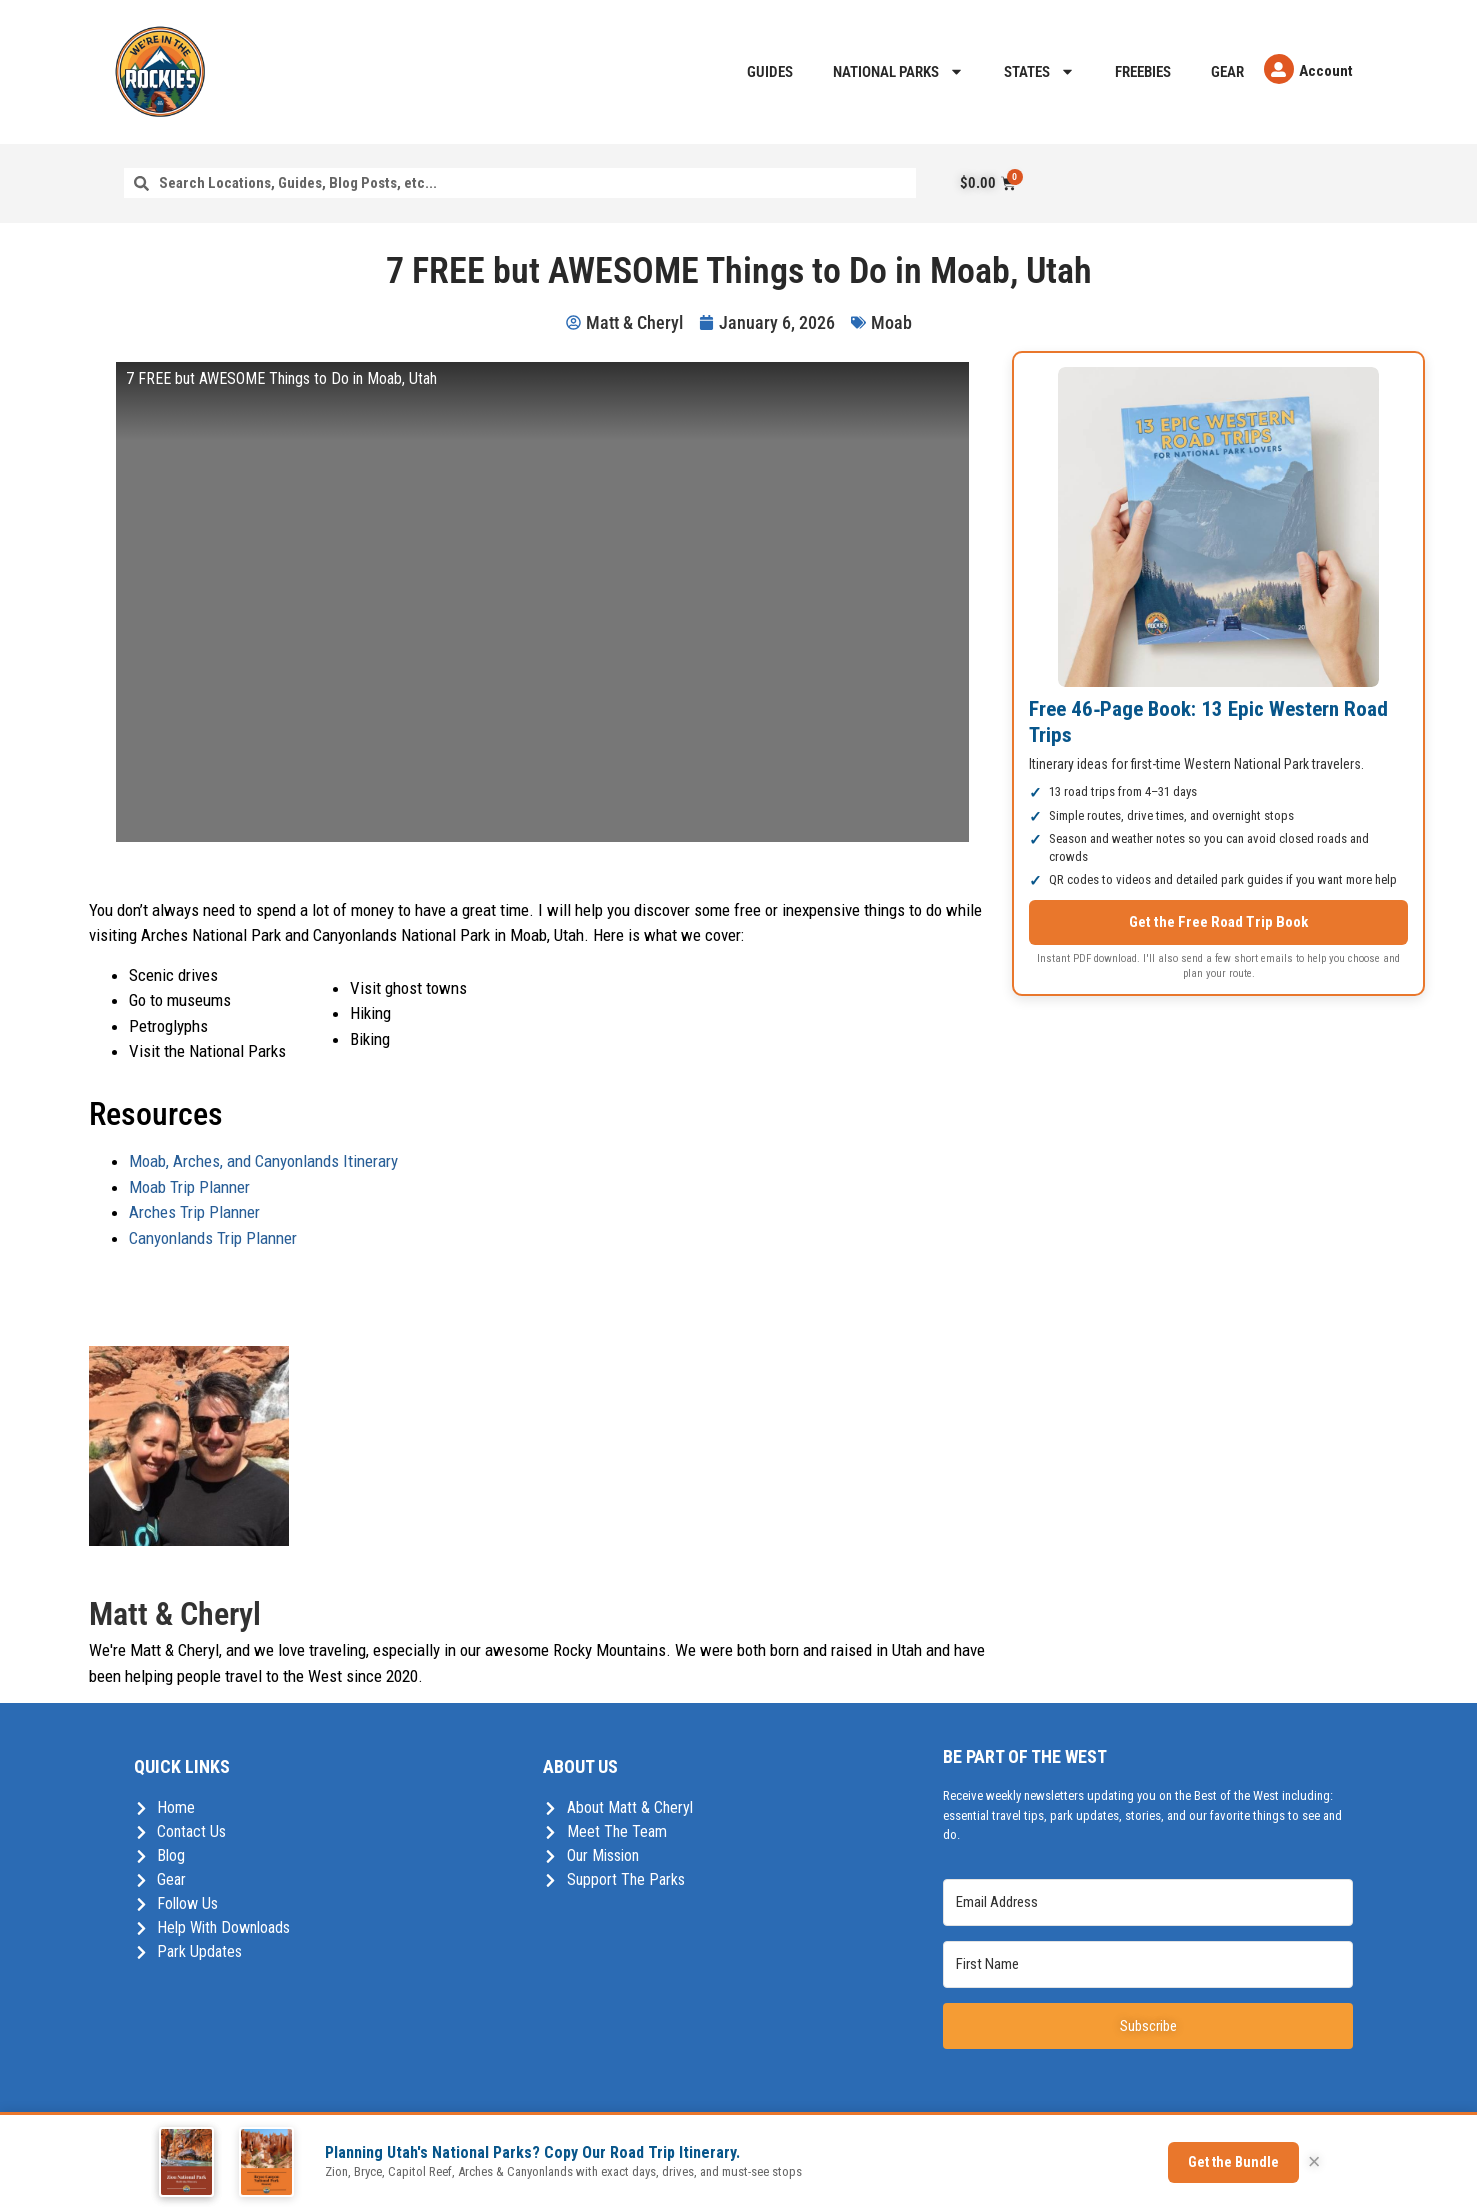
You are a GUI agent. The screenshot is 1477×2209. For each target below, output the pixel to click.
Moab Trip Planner (189, 1187)
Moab (891, 322)
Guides (770, 72)
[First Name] (1148, 1964)
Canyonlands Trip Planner (213, 1238)
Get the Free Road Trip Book (1218, 922)
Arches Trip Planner (194, 1212)
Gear (1227, 72)
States (1039, 71)
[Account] (1279, 69)
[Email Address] (1148, 1902)
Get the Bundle (1233, 2162)
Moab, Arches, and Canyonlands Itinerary (263, 1161)
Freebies (1143, 72)
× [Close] (1314, 2161)
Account (1326, 71)
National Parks (898, 71)
